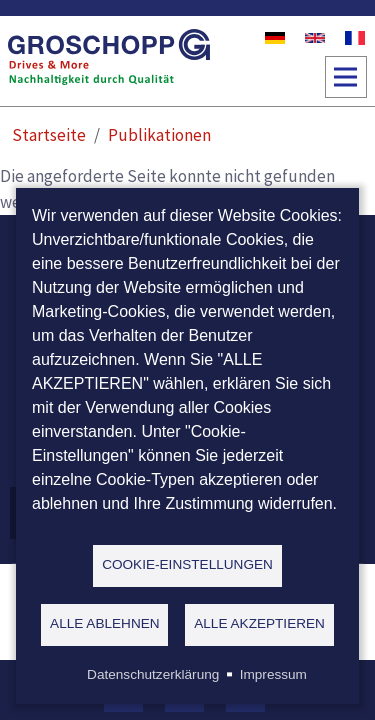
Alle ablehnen (105, 623)
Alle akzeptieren (259, 623)
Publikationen (159, 135)
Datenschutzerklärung (153, 674)
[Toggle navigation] (346, 77)
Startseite (49, 135)
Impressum (273, 674)
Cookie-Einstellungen (187, 564)
